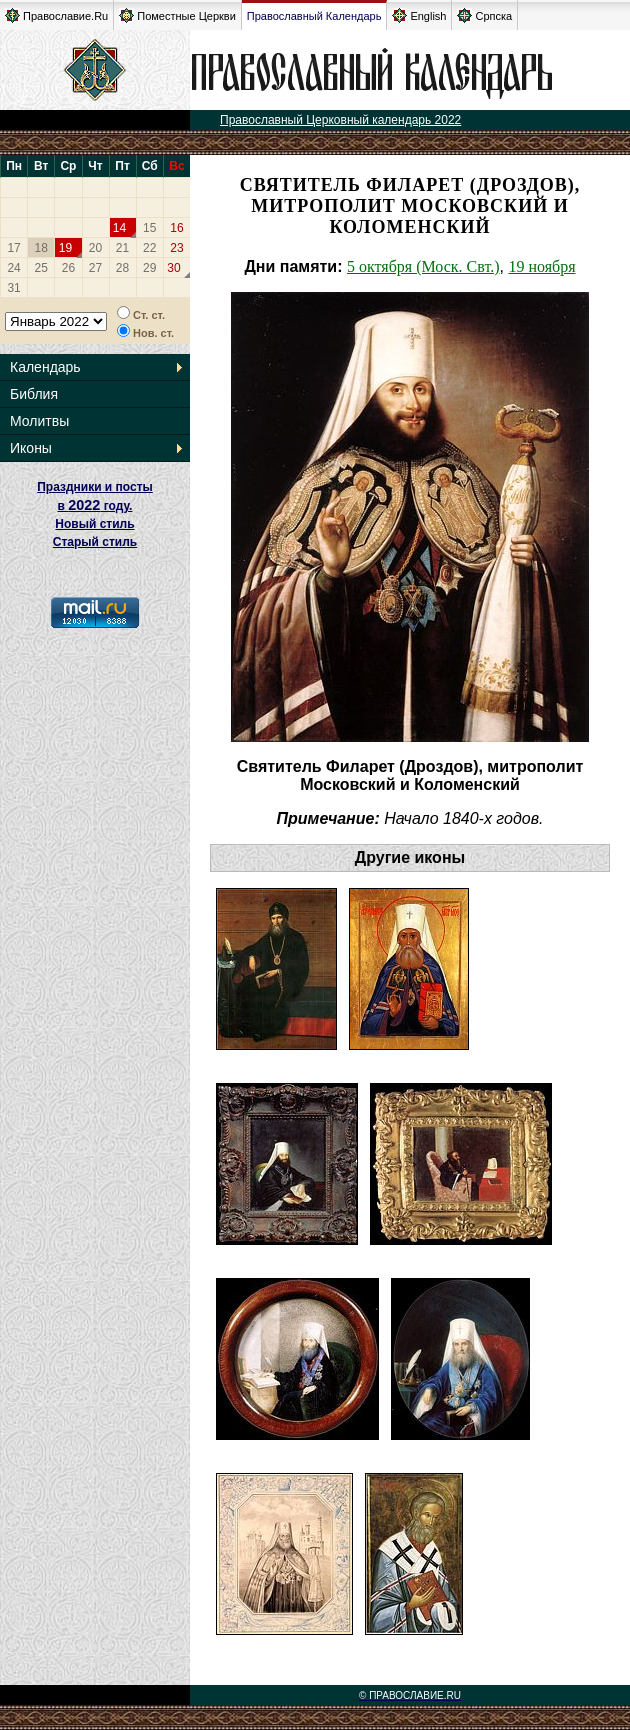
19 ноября (541, 266)
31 (13, 288)
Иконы (31, 448)
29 (149, 268)
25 (41, 268)
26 (68, 268)
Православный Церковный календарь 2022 (340, 120)
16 (176, 228)
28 (122, 268)
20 (95, 248)
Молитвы (39, 421)
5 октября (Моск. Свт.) (423, 266)
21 (122, 248)
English (419, 15)
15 (149, 228)
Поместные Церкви (177, 15)
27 (95, 268)
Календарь (45, 367)
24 (13, 268)
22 (149, 248)
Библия (34, 394)
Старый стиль (95, 542)
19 (65, 248)
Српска (484, 15)
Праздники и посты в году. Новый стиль (95, 505)
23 (176, 248)
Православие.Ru (56, 15)
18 (41, 248)
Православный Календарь (314, 16)
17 (13, 248)
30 (173, 268)
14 (119, 228)
